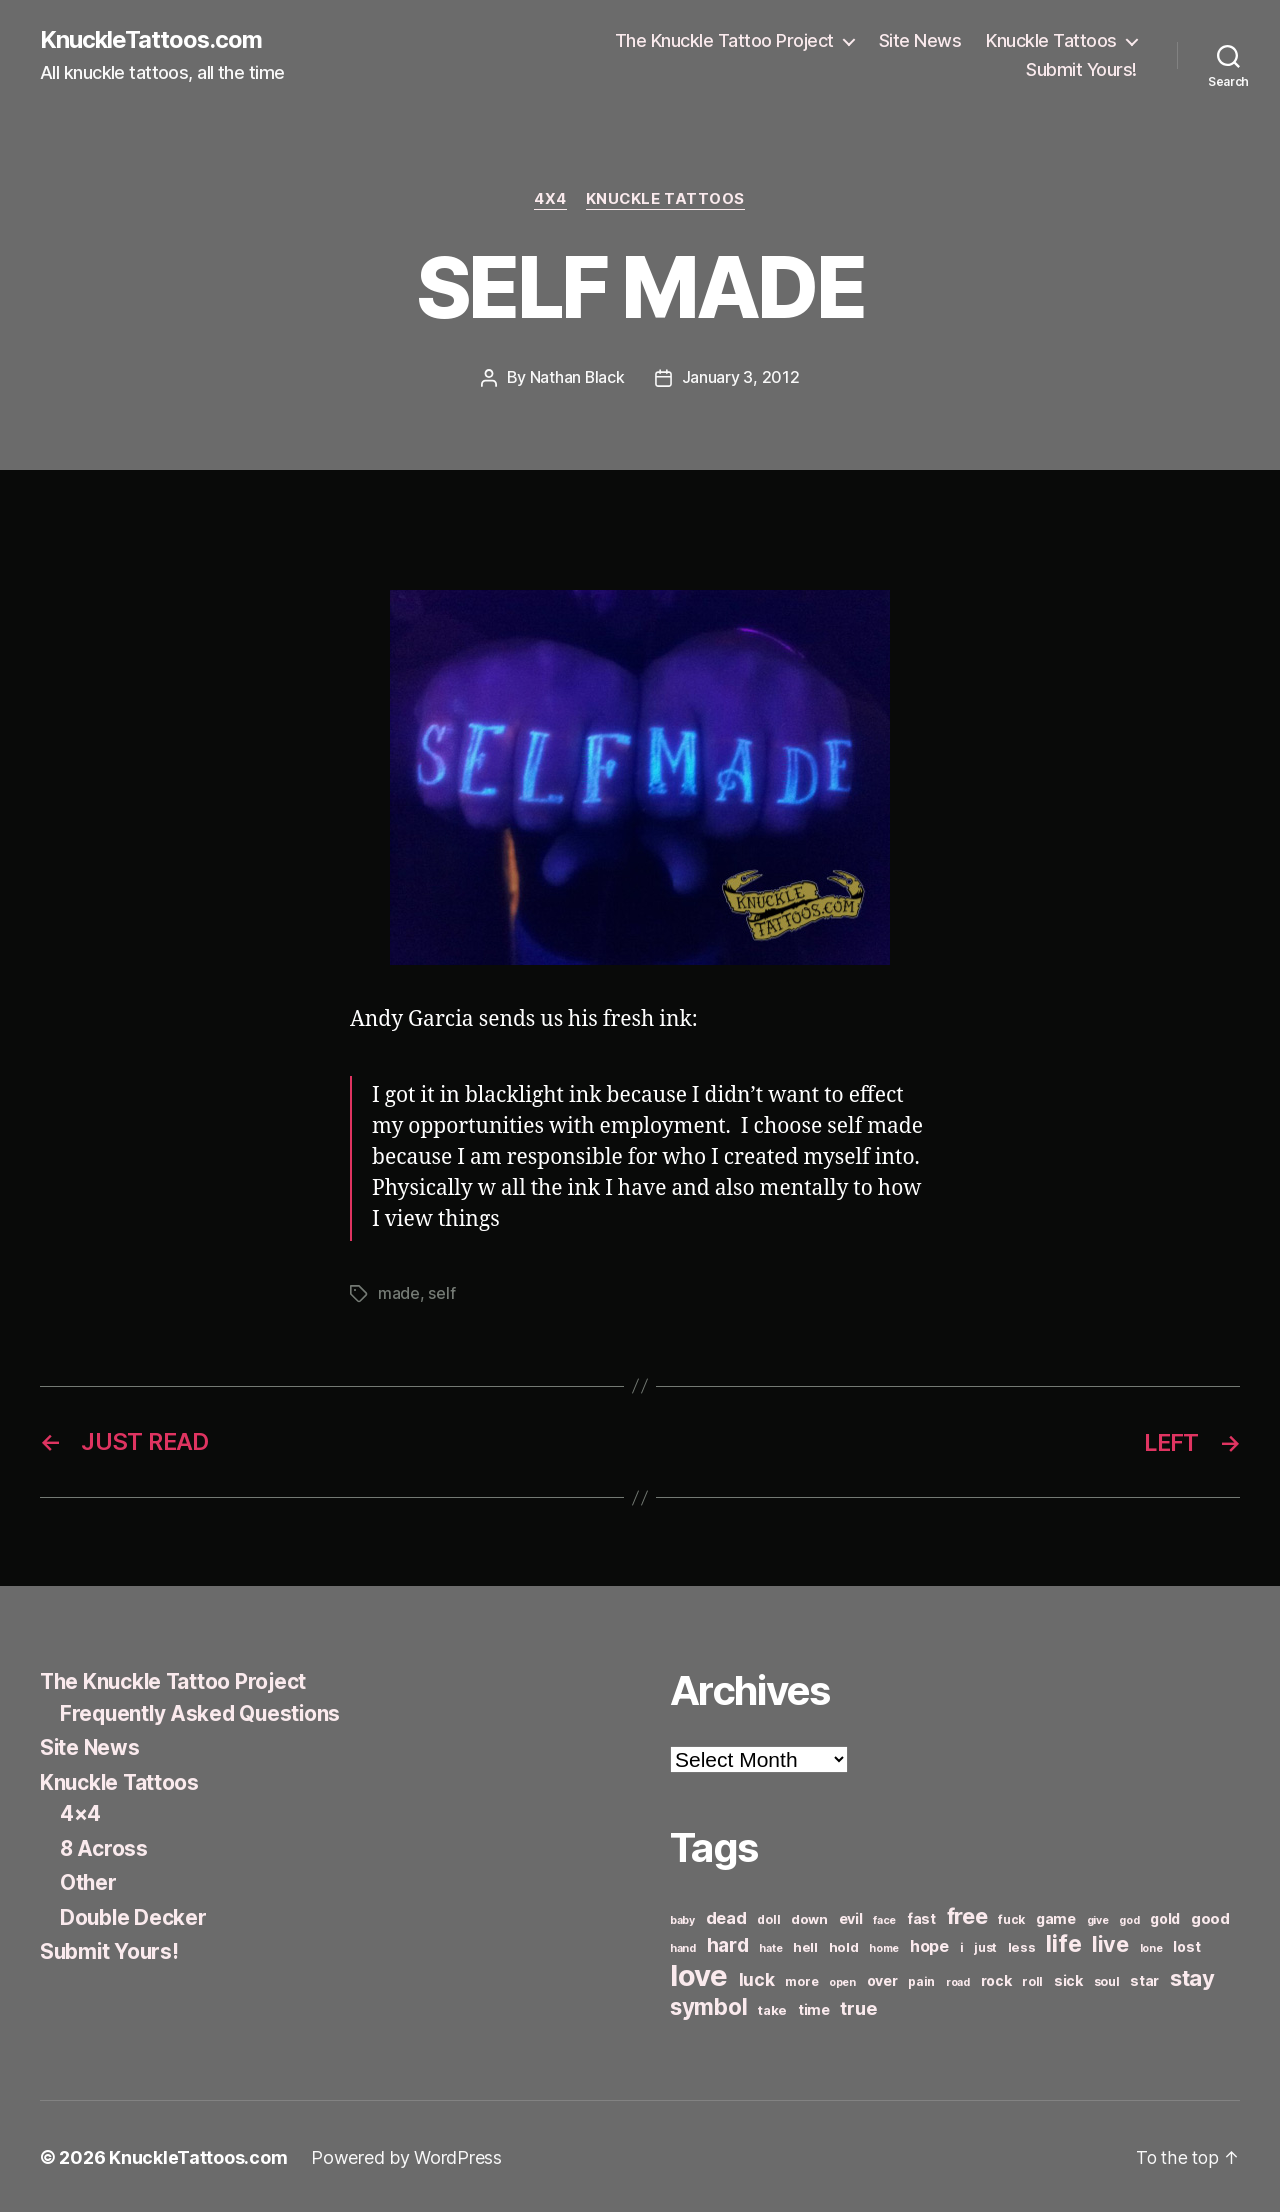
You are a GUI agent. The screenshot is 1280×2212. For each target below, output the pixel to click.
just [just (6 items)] (985, 1945)
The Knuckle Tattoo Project (724, 40)
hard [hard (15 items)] (728, 1943)
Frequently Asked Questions (203, 1711)
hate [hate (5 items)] (770, 1946)
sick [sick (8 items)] (1068, 1978)
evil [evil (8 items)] (851, 1916)
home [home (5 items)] (884, 1946)
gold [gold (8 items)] (1165, 1916)
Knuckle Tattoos (1051, 40)
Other (89, 1880)
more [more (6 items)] (801, 1979)
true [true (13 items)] (858, 2006)
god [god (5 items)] (1129, 1918)
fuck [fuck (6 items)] (1011, 1917)
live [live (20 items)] (1110, 1942)
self (441, 1293)
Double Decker (134, 1915)
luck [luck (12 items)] (757, 1977)
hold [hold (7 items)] (844, 1945)
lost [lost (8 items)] (1186, 1944)
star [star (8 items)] (1144, 1978)
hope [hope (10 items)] (929, 1944)
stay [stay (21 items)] (1192, 1976)
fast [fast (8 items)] (921, 1916)
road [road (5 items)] (958, 1980)
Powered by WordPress (406, 2155)
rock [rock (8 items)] (996, 1978)
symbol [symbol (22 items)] (708, 2004)
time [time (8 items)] (814, 2007)
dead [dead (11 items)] (726, 1916)
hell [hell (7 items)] (805, 1945)
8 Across (104, 1846)
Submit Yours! (1081, 70)
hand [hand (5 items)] (683, 1946)
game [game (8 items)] (1056, 1916)
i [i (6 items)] (962, 1945)
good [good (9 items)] (1210, 1916)
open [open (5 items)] (842, 1980)
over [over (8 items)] (882, 1978)
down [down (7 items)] (809, 1917)
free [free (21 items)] (967, 1914)
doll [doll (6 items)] (768, 1917)
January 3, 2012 (741, 378)
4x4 (550, 200)
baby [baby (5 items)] (682, 1918)
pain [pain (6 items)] (921, 1979)
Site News (920, 40)
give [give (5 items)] (1098, 1918)
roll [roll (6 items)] (1032, 1979)
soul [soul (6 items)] (1107, 1979)
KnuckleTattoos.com (152, 40)
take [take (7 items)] (772, 2008)
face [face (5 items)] (884, 1918)
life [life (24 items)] (1063, 1941)
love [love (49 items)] (699, 1973)
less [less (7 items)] (1022, 1945)
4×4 (80, 1811)
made (399, 1293)
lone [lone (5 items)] (1151, 1946)
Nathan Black (577, 378)
